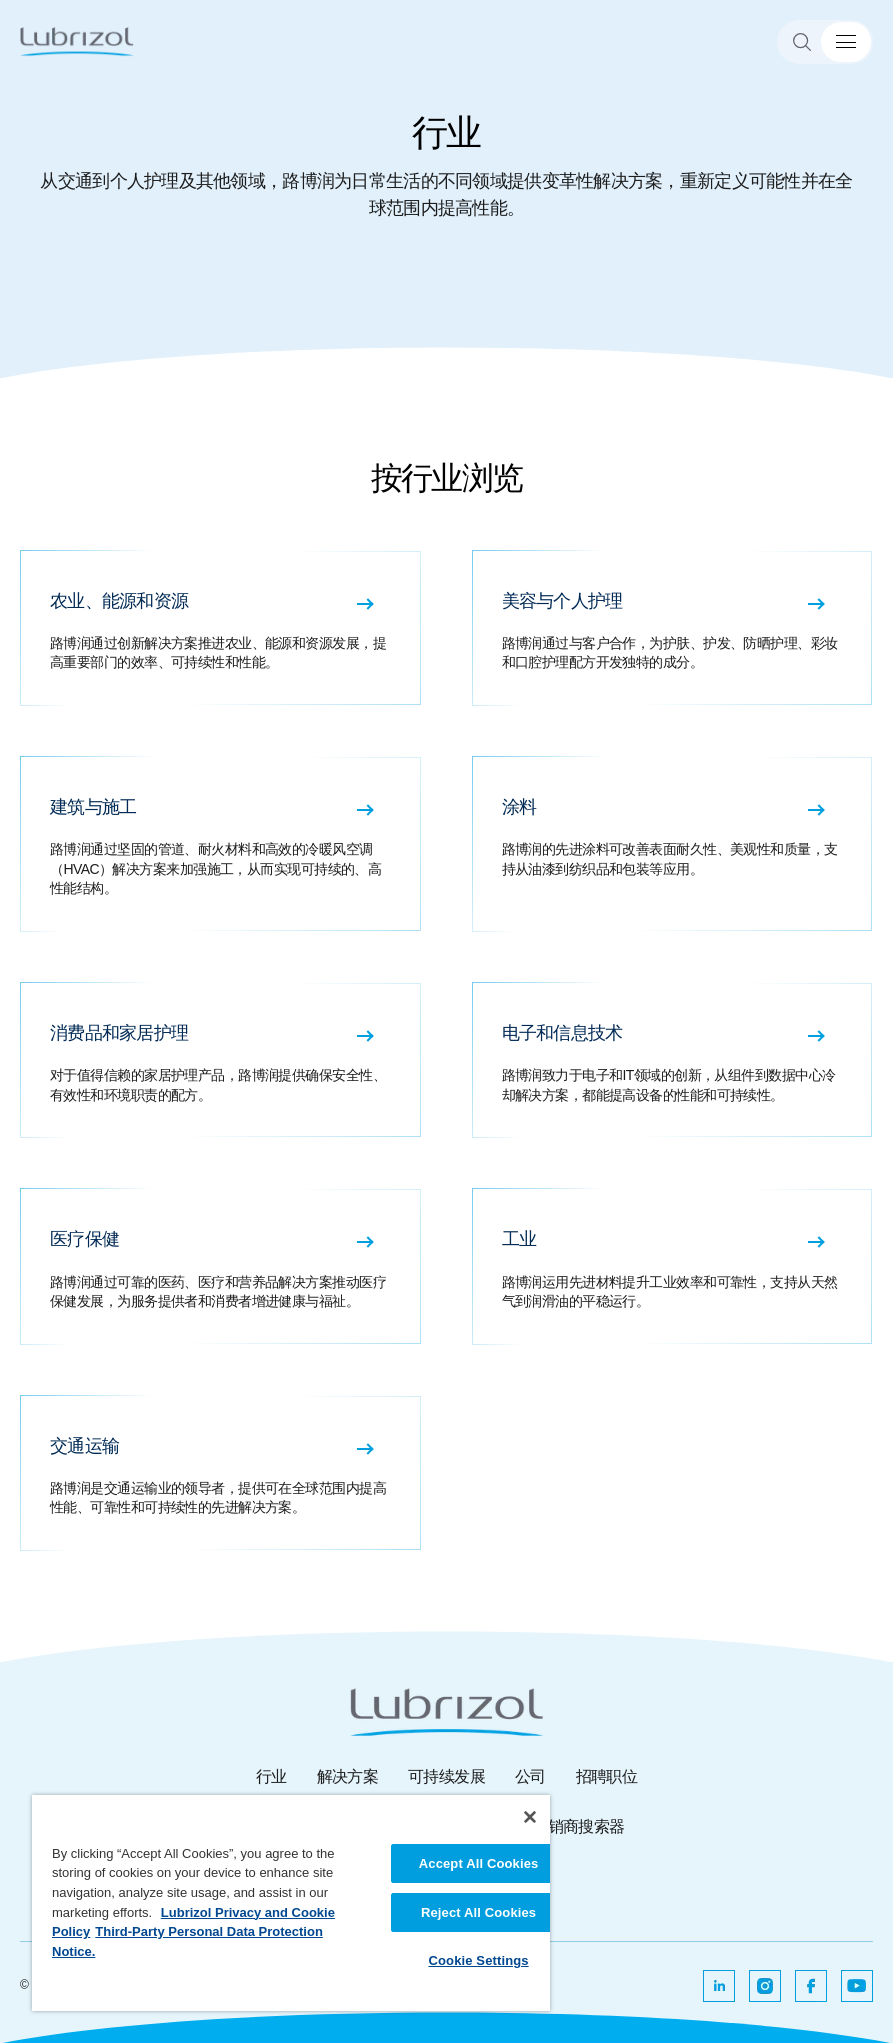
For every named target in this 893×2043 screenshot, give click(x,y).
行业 (271, 1776)
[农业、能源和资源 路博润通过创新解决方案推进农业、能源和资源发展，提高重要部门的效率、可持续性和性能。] (221, 628)
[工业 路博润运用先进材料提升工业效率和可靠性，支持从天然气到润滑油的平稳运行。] (673, 1266)
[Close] (530, 1817)
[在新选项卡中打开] (719, 1986)
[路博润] (77, 41)
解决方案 (347, 1776)
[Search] (811, 42)
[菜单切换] (846, 42)
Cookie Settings (478, 1960)
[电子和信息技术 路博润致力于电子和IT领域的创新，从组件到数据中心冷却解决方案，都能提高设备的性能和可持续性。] (673, 1060)
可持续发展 (446, 1776)
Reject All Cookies (478, 1912)
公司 (530, 1776)
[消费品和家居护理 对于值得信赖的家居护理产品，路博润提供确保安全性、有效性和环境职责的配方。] (221, 1060)
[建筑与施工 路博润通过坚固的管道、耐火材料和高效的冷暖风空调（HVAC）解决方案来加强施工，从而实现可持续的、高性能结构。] (221, 844)
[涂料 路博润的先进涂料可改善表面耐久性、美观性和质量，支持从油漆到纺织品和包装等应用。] (673, 844)
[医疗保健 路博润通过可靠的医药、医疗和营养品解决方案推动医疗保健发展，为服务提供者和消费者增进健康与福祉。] (221, 1266)
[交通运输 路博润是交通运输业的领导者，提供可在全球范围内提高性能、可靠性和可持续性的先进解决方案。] (221, 1473)
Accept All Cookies (479, 1863)
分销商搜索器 (578, 1826)
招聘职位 (606, 1776)
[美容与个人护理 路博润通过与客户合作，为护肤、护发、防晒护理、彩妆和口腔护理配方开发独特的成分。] (673, 628)
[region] (291, 1903)
